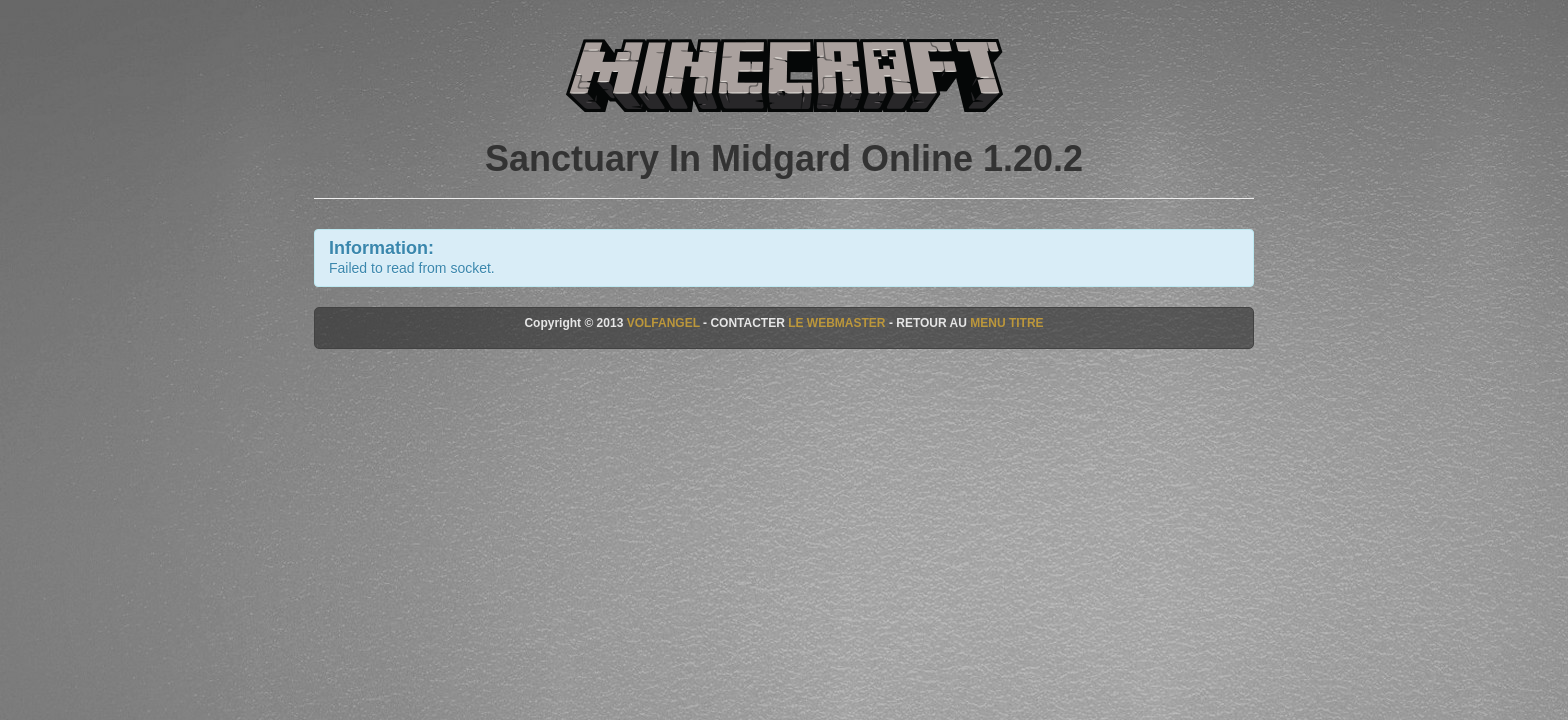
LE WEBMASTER (836, 323)
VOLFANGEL (663, 323)
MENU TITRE (1006, 323)
